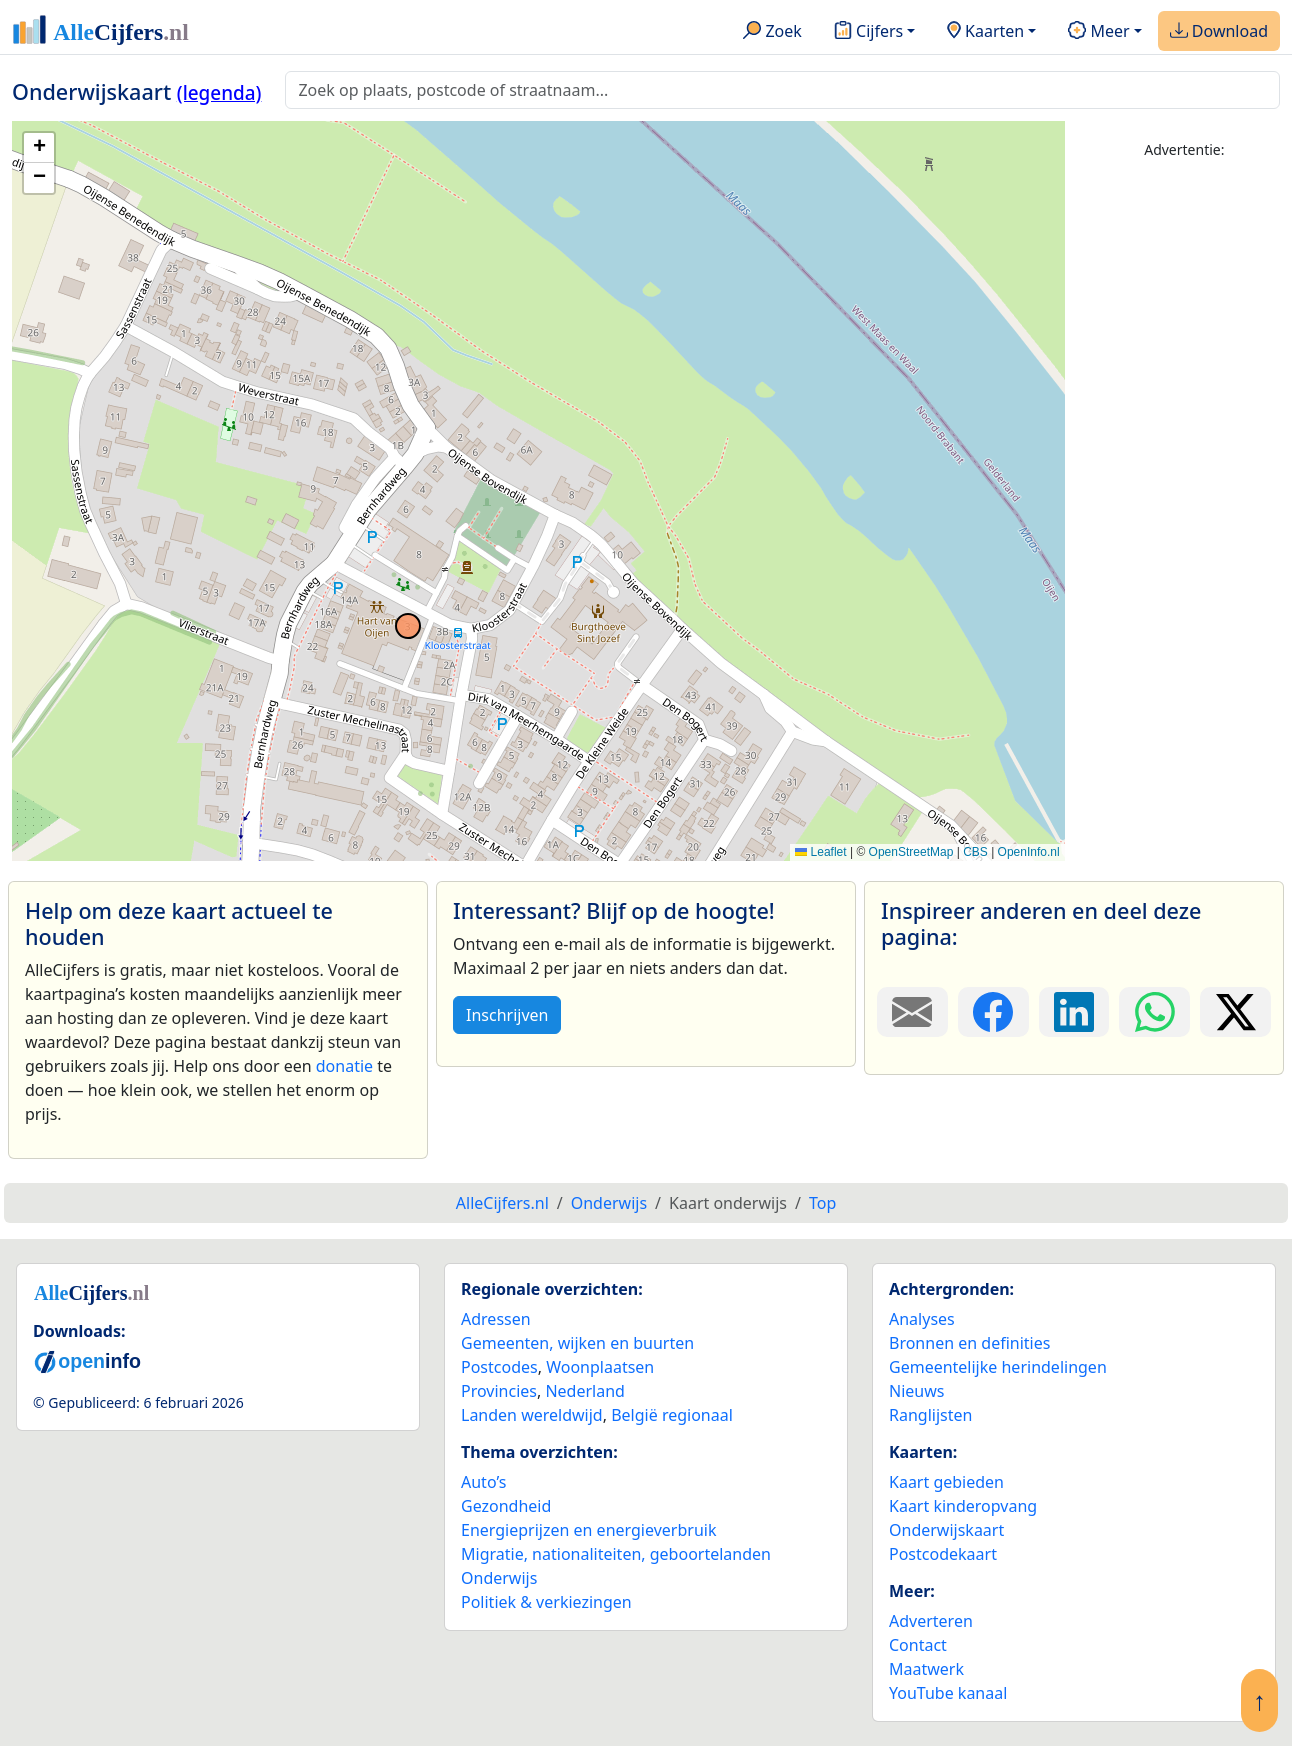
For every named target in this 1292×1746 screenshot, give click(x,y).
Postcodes (499, 1367)
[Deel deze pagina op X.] (1235, 1012)
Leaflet (820, 852)
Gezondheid (506, 1506)
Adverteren (931, 1621)
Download (1219, 32)
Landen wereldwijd (532, 1415)
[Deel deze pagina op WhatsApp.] (1154, 1012)
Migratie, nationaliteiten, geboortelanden (616, 1554)
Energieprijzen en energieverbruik (588, 1530)
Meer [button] (1098, 32)
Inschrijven (507, 1015)
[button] (39, 148)
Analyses (922, 1319)
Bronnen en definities (969, 1343)
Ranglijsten (930, 1415)
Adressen (496, 1319)
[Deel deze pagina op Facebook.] (993, 1012)
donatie (344, 1066)
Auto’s (483, 1482)
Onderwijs (499, 1578)
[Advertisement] (1184, 477)
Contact (918, 1645)
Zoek (772, 32)
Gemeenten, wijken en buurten (577, 1343)
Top (822, 1203)
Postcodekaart (943, 1554)
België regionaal (672, 1415)
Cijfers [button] (868, 32)
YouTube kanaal (948, 1693)
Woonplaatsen (600, 1367)
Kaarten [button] (985, 32)
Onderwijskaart (946, 1530)
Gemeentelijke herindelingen (998, 1367)
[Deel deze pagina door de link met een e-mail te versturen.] (912, 1012)
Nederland (585, 1391)
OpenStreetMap (911, 852)
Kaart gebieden (946, 1482)
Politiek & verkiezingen (546, 1602)
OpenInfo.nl (1029, 852)
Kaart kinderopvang (963, 1506)
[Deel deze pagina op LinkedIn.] (1074, 1012)
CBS (975, 852)
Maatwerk (926, 1669)
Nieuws (916, 1391)
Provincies (499, 1391)
